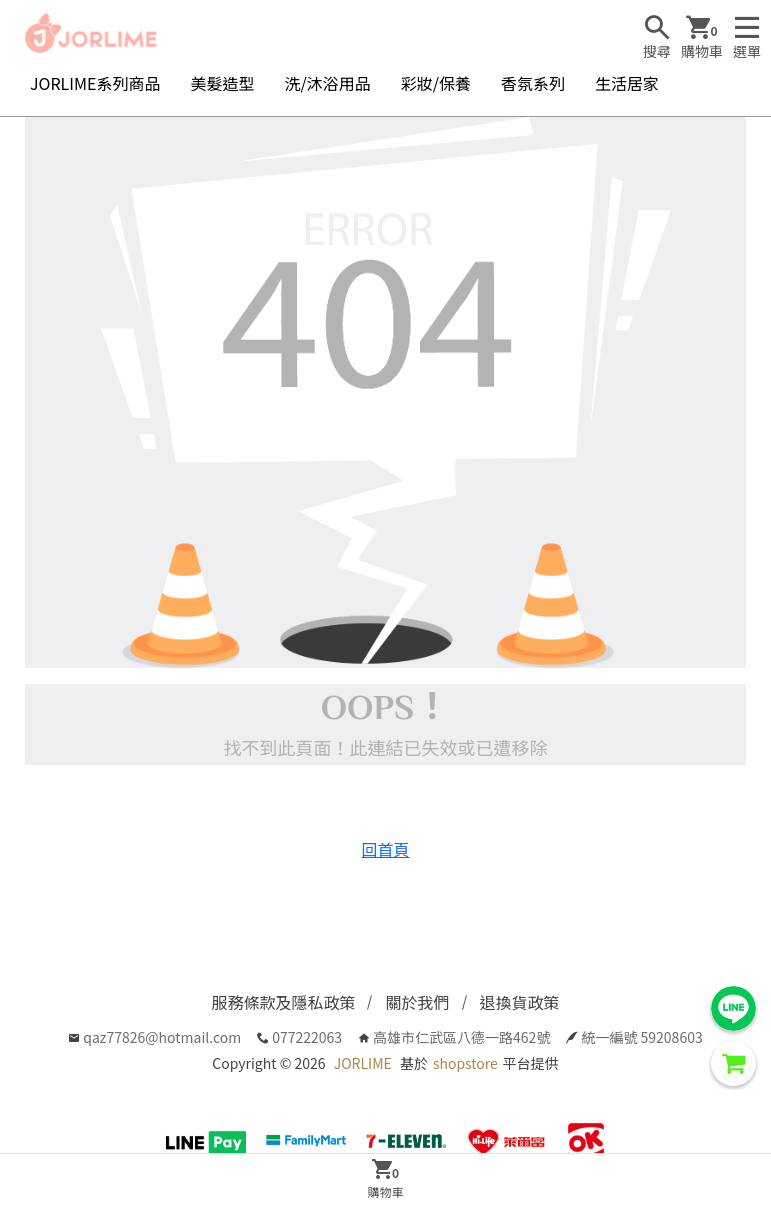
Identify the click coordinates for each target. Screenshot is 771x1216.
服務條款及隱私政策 (283, 1002)
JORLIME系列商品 (95, 83)
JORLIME (363, 1063)
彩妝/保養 (436, 83)
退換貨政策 (520, 1002)
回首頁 (385, 849)
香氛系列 (533, 83)
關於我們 (417, 1002)
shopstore (465, 1063)
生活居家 (627, 83)
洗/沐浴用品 (327, 83)
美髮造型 (222, 83)
